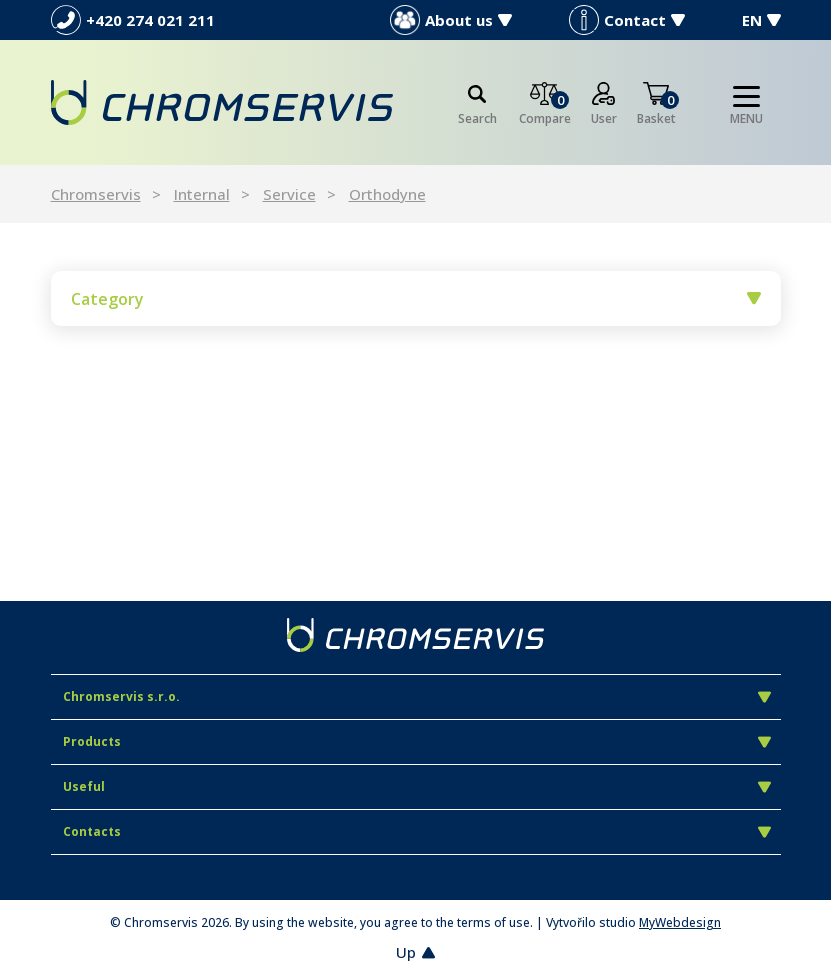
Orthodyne (387, 194)
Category (416, 299)
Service (289, 194)
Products (417, 741)
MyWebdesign (680, 922)
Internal (202, 194)
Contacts (417, 831)
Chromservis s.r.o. (417, 696)
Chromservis (96, 194)
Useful (417, 786)
